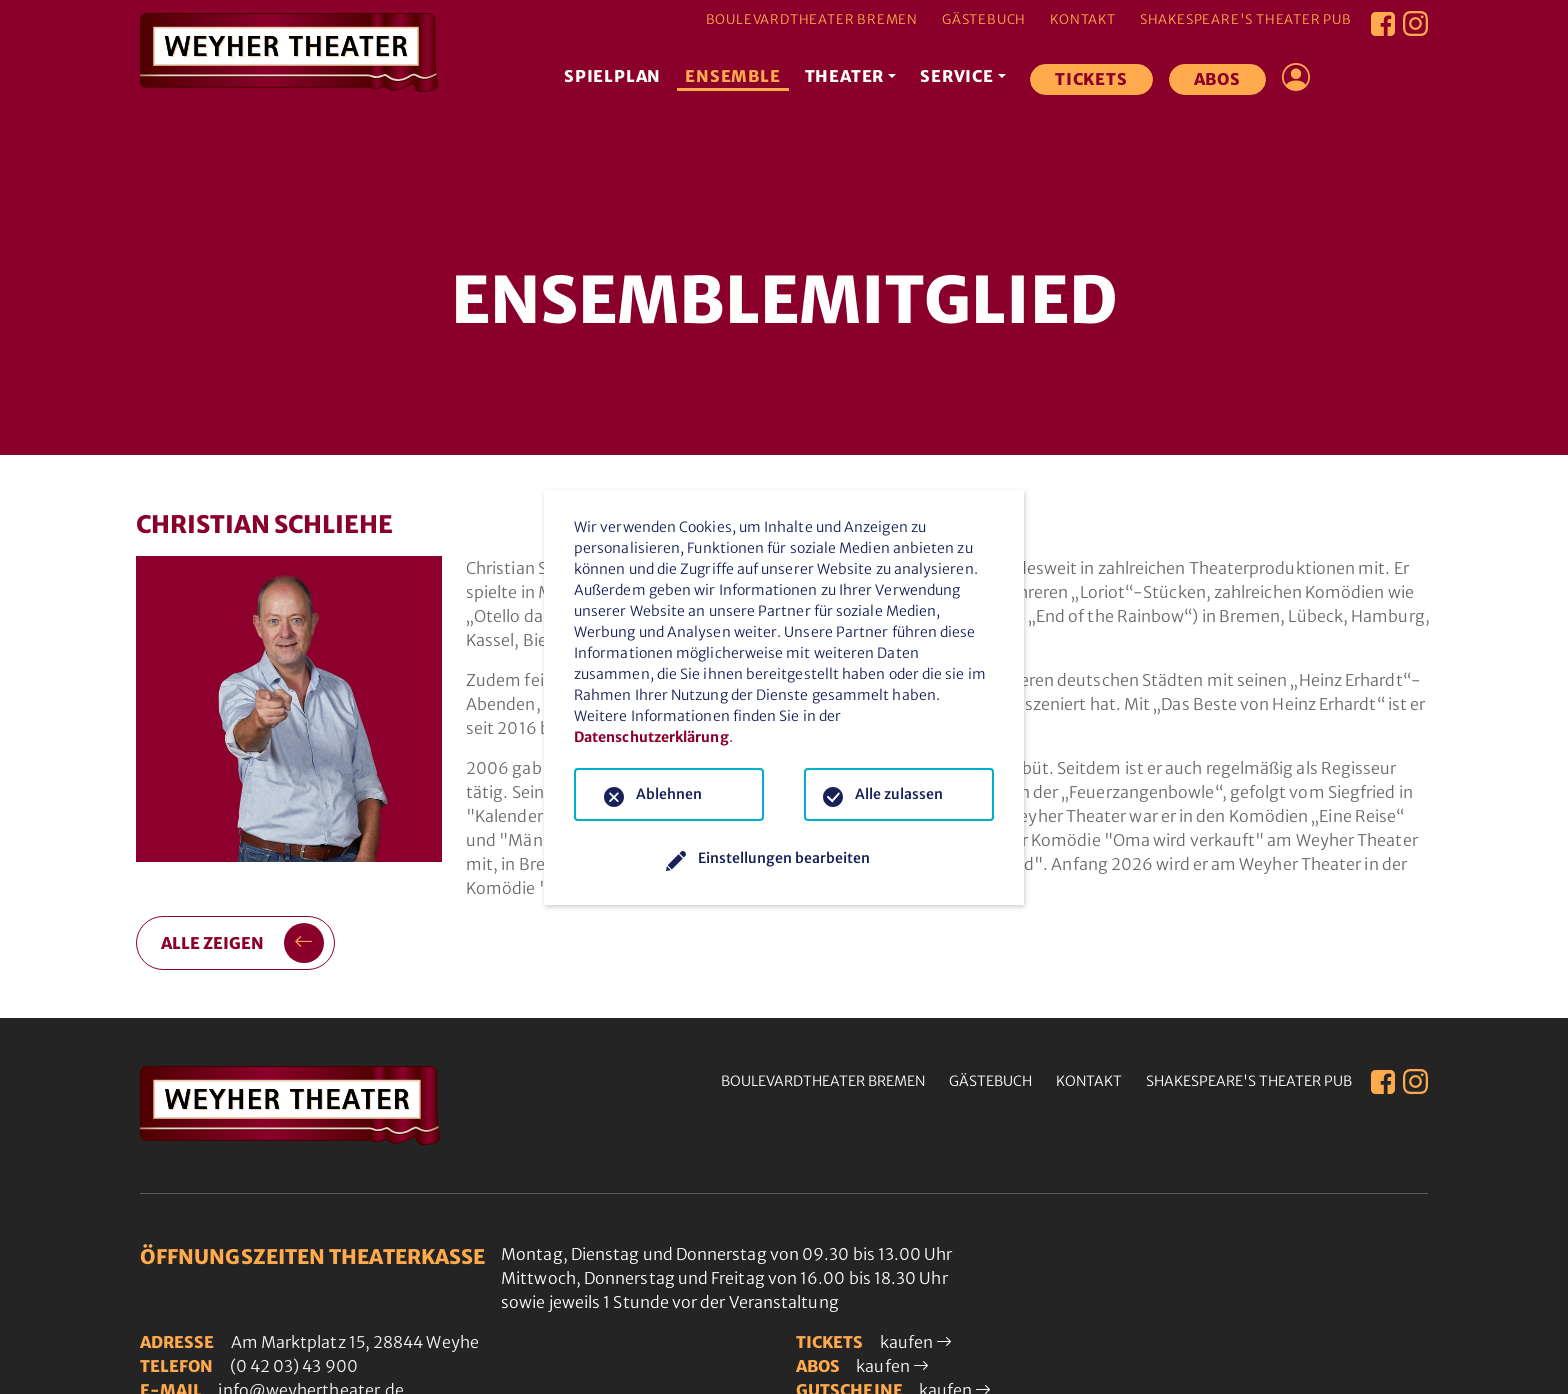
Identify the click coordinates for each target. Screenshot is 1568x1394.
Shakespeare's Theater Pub (1246, 19)
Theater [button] (845, 76)
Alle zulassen (899, 794)
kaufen (916, 1342)
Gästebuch (984, 19)
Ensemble (733, 76)
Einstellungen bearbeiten (784, 858)
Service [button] (958, 76)
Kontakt (1083, 19)
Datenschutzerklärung (651, 737)
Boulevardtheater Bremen (812, 19)
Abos (1217, 79)
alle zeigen (243, 943)
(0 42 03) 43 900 (294, 1366)
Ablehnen (669, 794)
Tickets (1092, 79)
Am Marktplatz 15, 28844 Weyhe (355, 1342)
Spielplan (613, 76)
